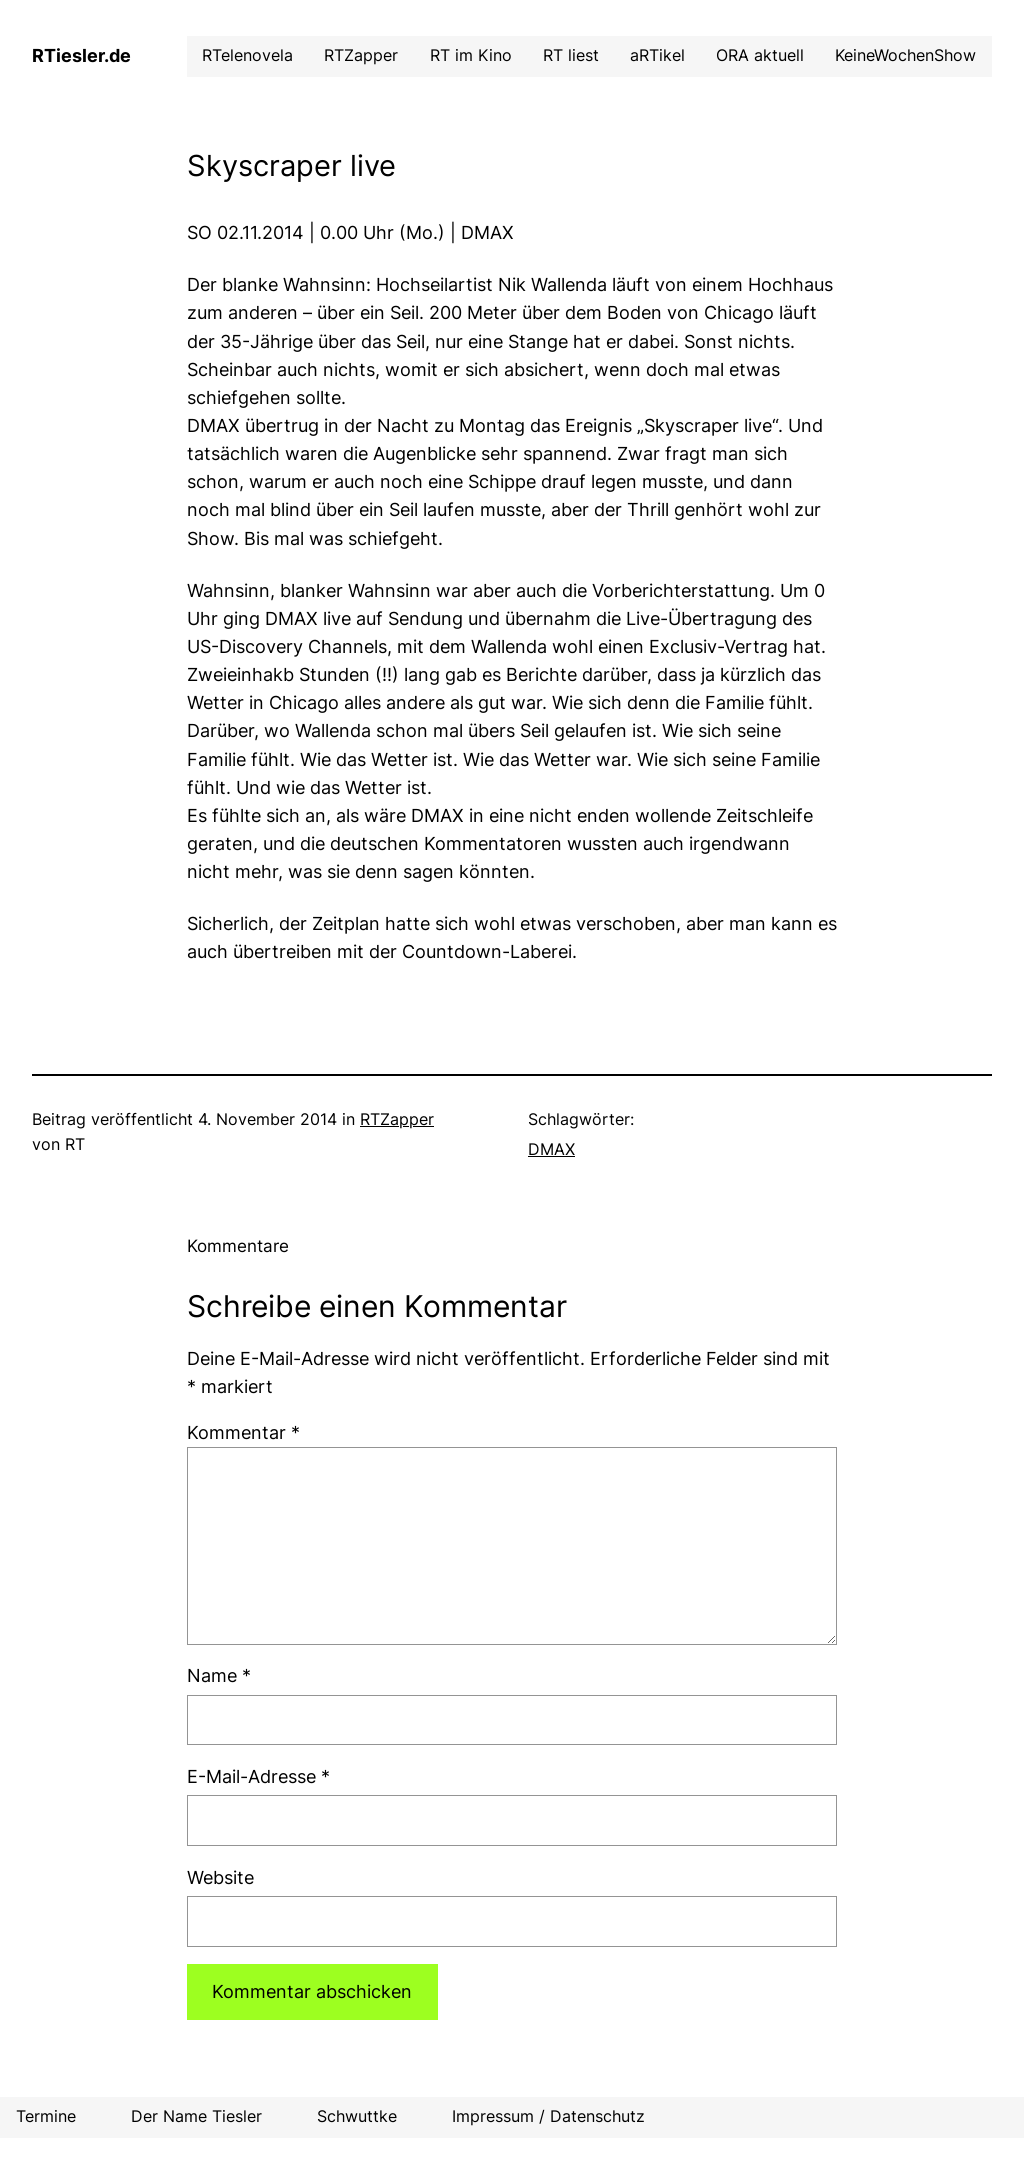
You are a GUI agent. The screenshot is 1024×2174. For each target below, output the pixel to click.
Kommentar (243, 1432)
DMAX (551, 1149)
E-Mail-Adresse (258, 1776)
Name (219, 1675)
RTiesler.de (81, 55)
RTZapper (397, 1119)
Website (220, 1877)
